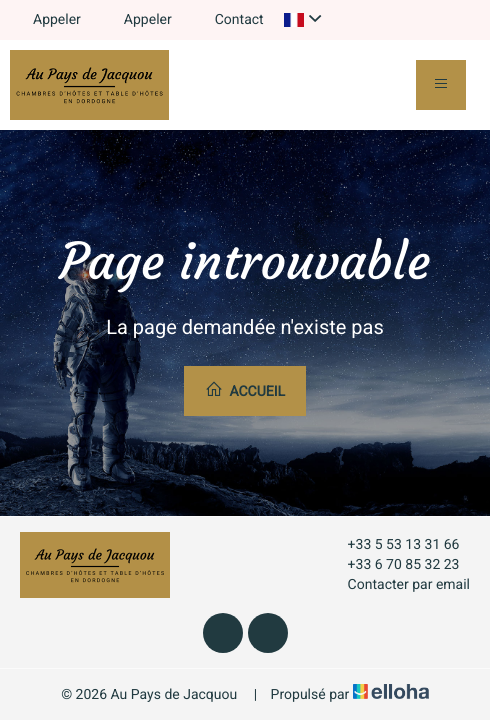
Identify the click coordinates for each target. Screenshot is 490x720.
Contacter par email (397, 585)
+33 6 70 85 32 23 (392, 565)
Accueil (245, 390)
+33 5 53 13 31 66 (392, 545)
